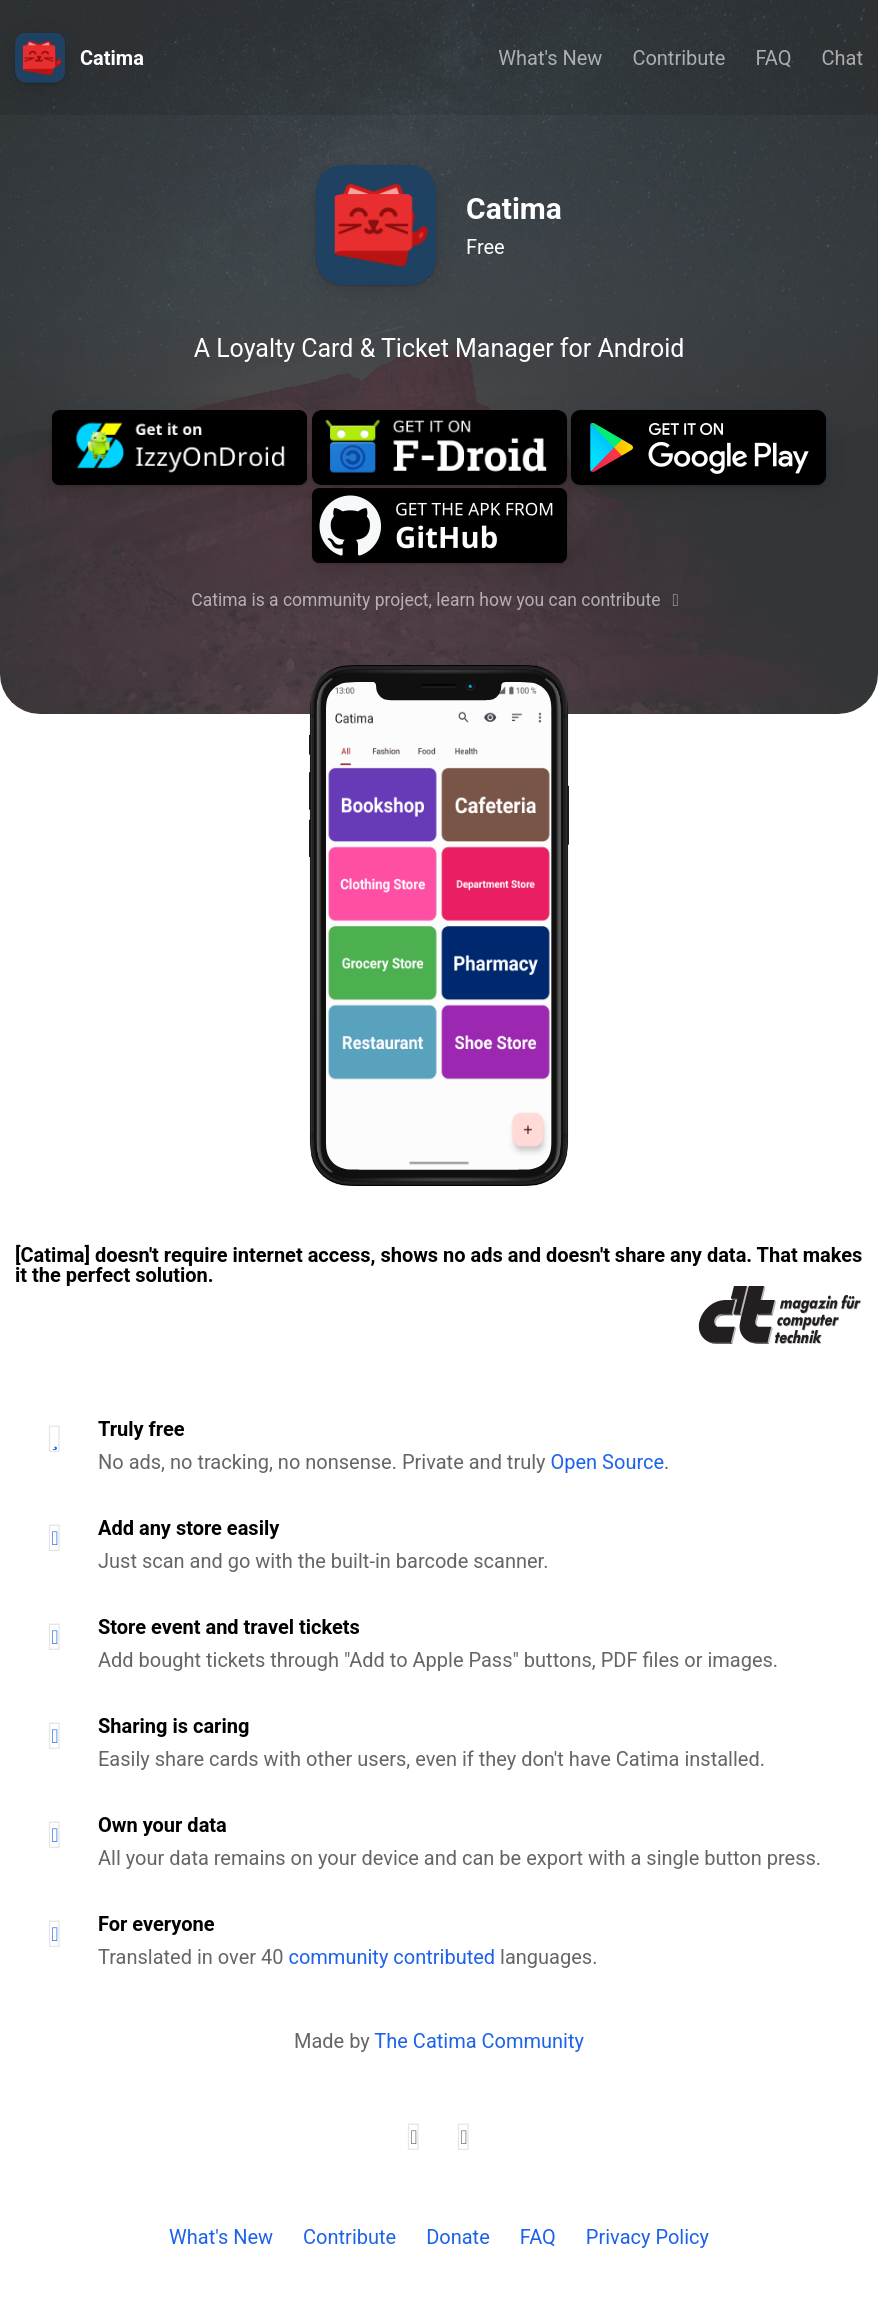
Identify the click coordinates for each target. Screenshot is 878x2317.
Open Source (608, 1462)
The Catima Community (479, 2041)
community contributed (391, 1957)
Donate (458, 2237)
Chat (842, 58)
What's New (550, 58)
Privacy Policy (647, 2237)
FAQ (773, 58)
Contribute (678, 58)
